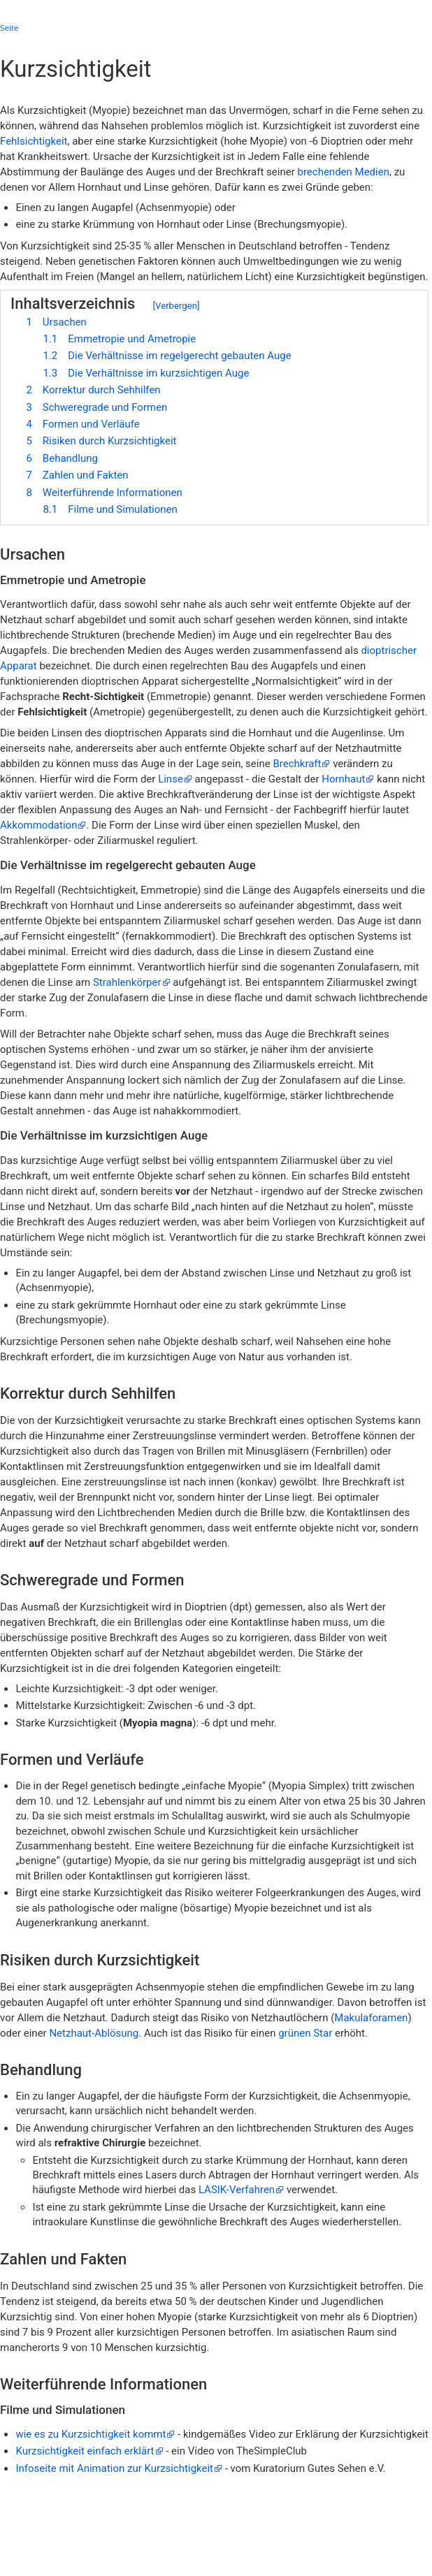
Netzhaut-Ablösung (93, 2033)
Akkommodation (38, 825)
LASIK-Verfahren (237, 2189)
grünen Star (305, 2033)
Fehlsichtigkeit (33, 141)
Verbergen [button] (176, 305)
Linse (170, 779)
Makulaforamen (371, 2017)
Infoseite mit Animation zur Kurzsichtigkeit (114, 2468)
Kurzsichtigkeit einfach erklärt (84, 2451)
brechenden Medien (343, 172)
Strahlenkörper (127, 982)
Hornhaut (343, 779)
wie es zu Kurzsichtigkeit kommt (90, 2434)
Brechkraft (297, 763)
